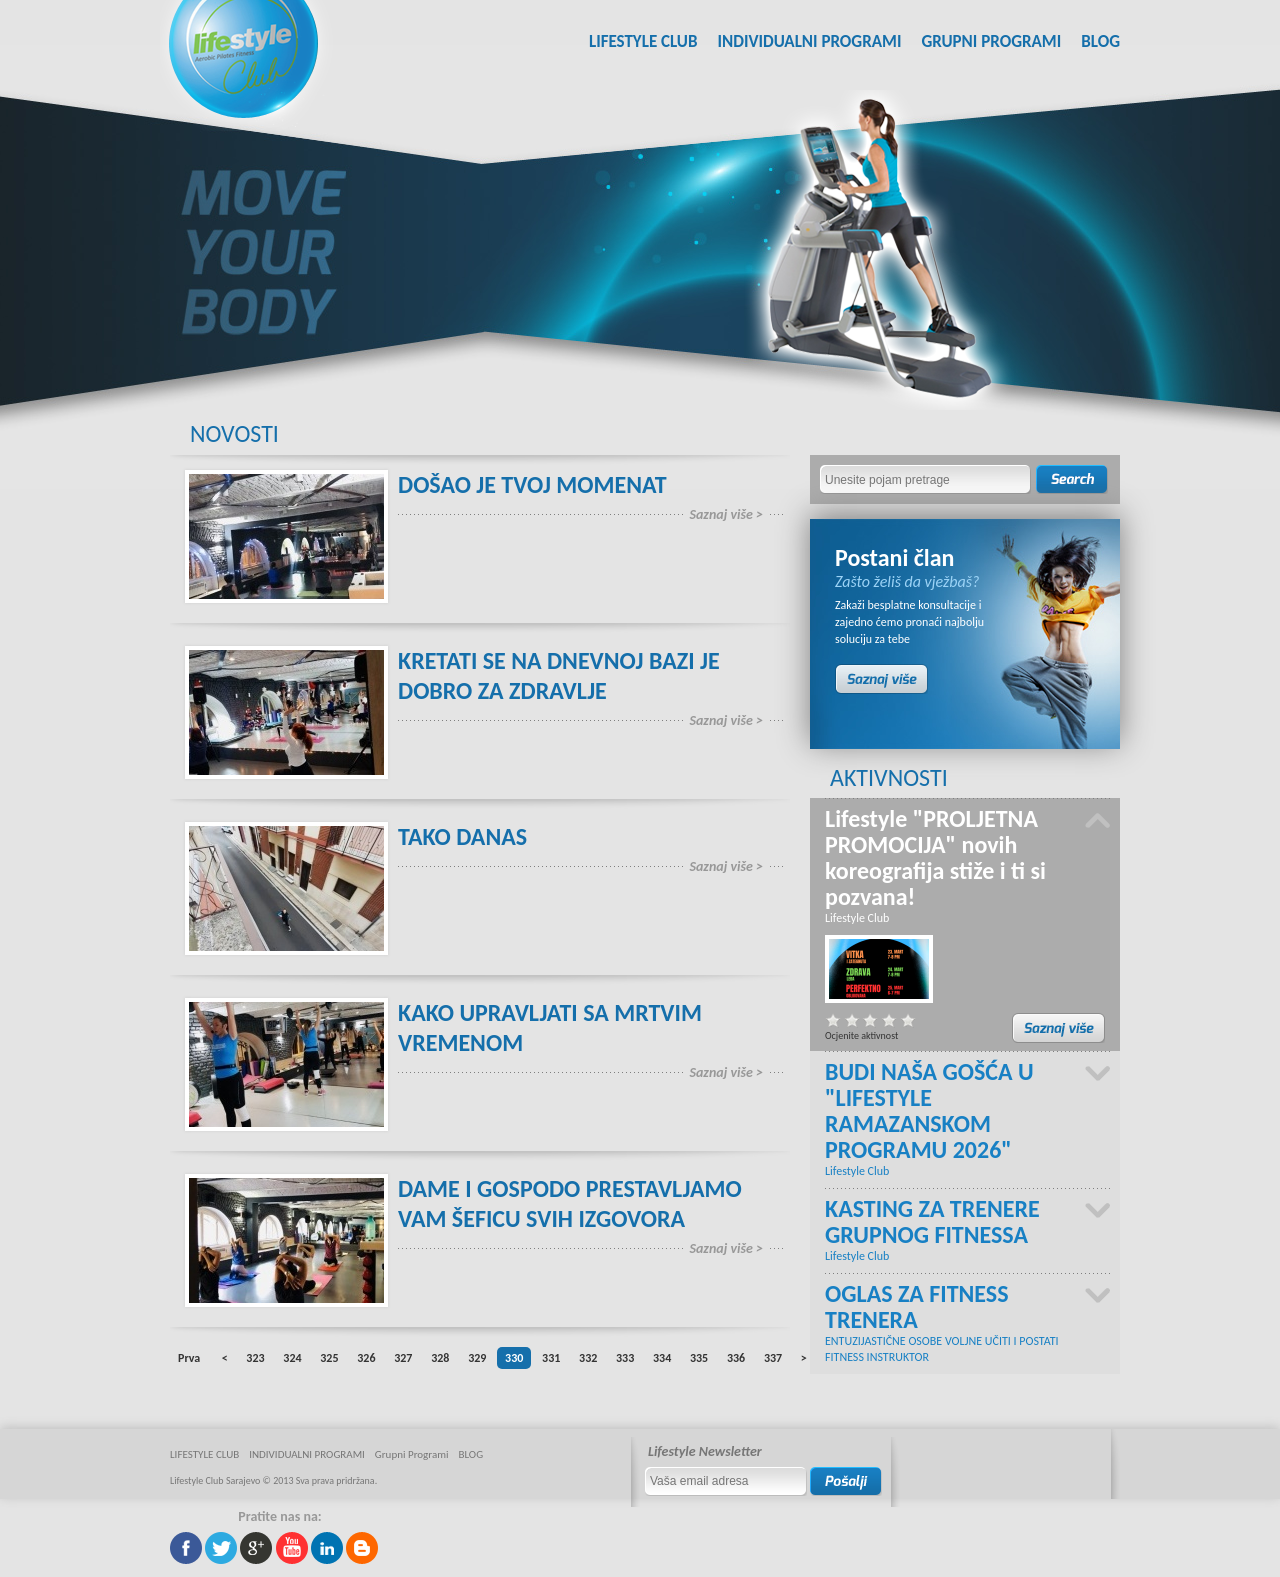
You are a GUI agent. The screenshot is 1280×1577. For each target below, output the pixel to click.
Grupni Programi (991, 41)
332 (588, 1358)
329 (477, 1358)
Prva (189, 1358)
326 (366, 1358)
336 (736, 1358)
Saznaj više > (726, 514)
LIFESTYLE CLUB (643, 41)
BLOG (1100, 41)
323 (255, 1358)
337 (773, 1358)
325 (329, 1358)
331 (551, 1358)
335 (699, 1358)
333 (625, 1358)
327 (403, 1358)
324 (292, 1358)
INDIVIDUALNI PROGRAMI (809, 41)
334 (662, 1358)
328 (440, 1358)
